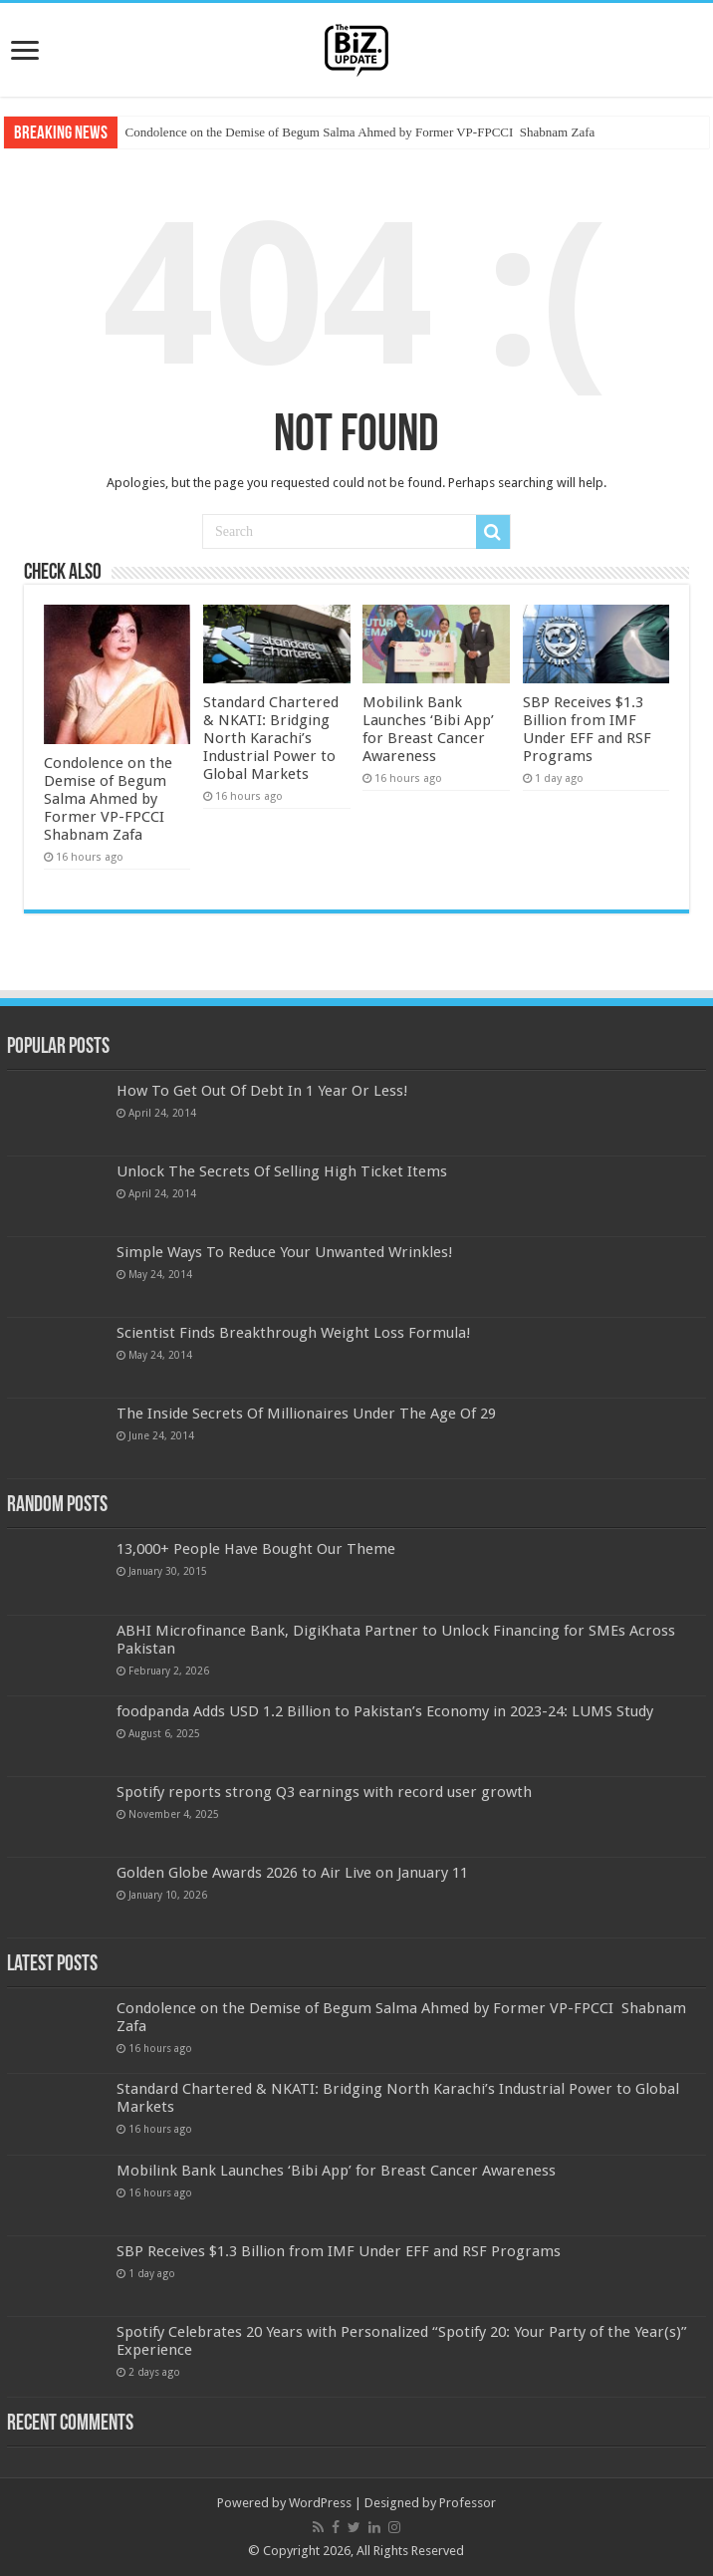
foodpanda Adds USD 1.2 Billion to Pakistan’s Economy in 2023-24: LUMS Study (385, 1711)
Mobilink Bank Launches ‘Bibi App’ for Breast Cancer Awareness (428, 729)
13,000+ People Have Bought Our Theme (256, 1549)
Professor (467, 2502)
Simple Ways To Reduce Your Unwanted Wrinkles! (285, 1252)
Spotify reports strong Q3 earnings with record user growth (324, 1792)
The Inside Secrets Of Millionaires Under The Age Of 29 (306, 1413)
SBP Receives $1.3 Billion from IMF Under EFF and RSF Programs (587, 729)
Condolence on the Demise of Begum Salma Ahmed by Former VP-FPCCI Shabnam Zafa (360, 132)
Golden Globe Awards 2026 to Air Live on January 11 (292, 1873)
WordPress (320, 2502)
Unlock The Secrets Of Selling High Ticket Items (282, 1171)
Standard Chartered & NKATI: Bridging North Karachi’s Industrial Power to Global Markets (271, 738)
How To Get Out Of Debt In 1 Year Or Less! (262, 1091)
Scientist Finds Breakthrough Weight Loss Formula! (294, 1333)
